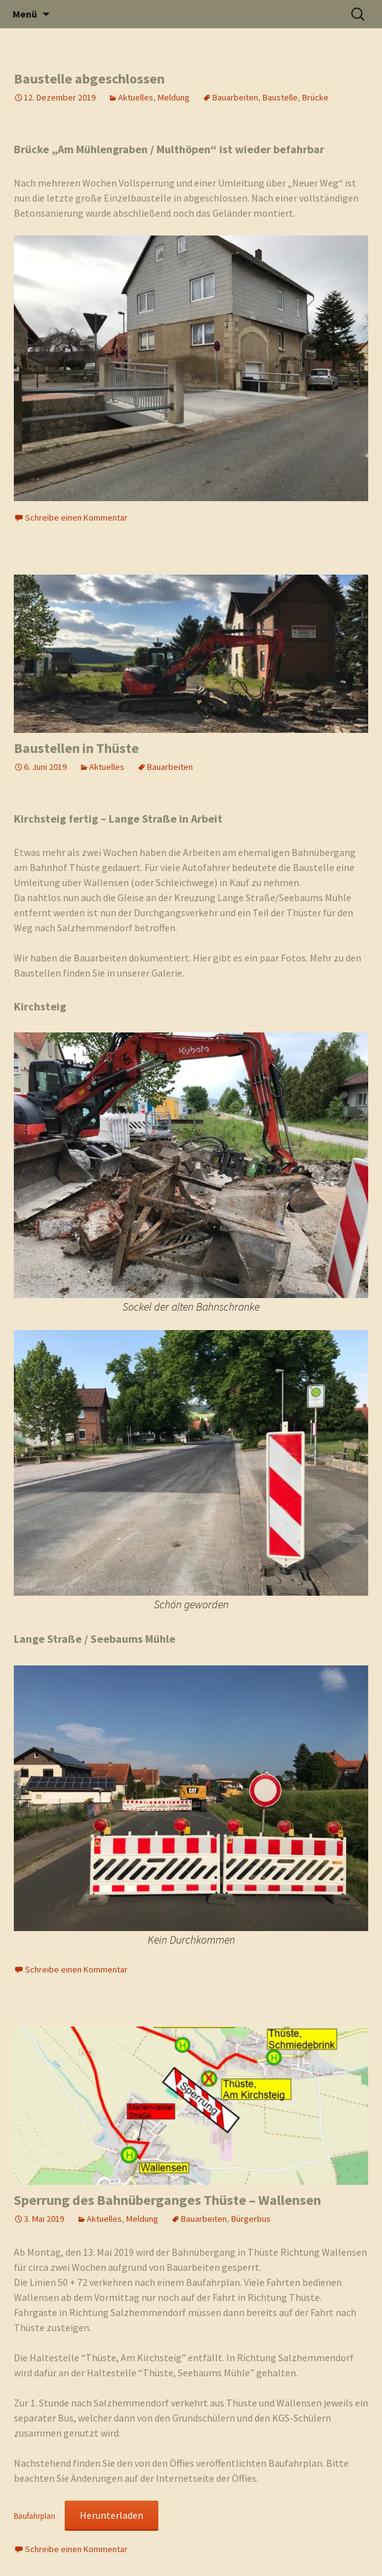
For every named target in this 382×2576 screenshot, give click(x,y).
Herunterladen (111, 2515)
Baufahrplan (35, 2516)
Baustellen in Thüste (76, 748)
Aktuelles (135, 97)
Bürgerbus (251, 2218)
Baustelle (280, 97)
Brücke (315, 97)
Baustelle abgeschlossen (89, 78)
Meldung (174, 97)
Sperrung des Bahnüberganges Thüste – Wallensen (167, 2200)
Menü (25, 14)
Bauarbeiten (235, 97)
